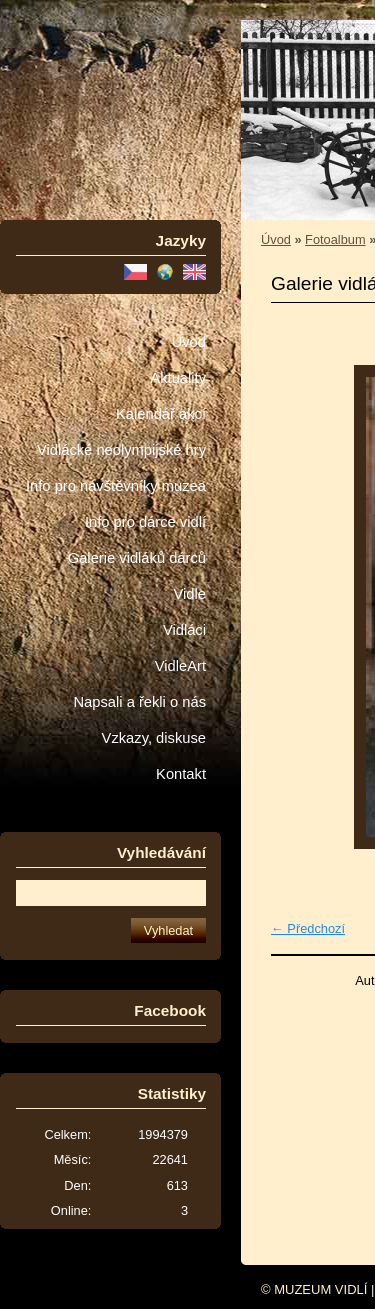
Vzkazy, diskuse (154, 738)
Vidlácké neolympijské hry (121, 450)
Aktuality (178, 378)
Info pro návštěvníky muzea (116, 486)
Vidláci (184, 630)
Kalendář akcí (161, 414)
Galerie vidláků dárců (137, 558)
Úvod (189, 342)
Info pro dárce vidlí (145, 522)
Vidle (190, 594)
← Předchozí (308, 928)
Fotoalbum (335, 239)
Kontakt (181, 774)
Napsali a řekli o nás (139, 702)
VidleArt (180, 666)
